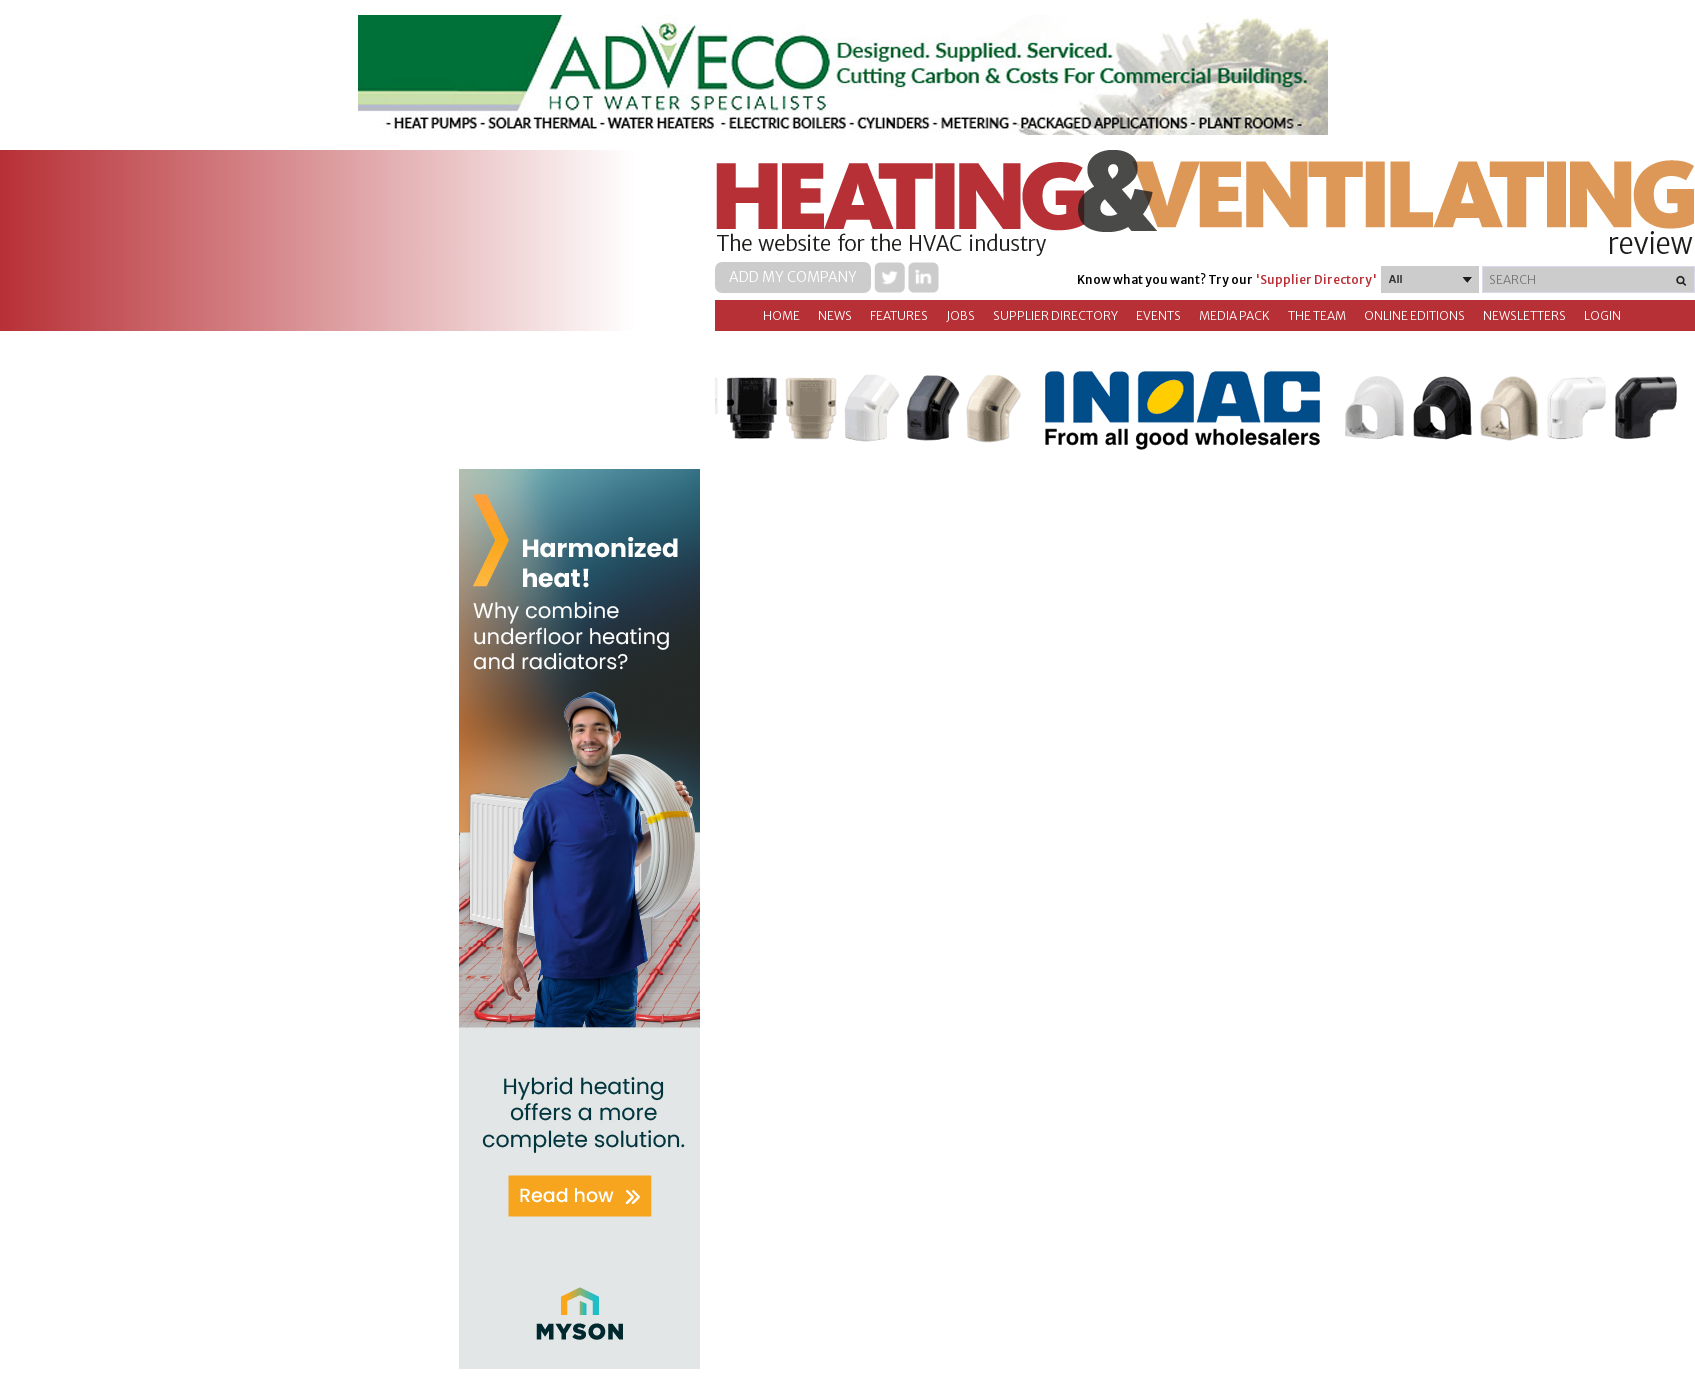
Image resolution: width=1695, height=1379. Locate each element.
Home (781, 315)
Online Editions (1414, 315)
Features (899, 315)
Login (1602, 315)
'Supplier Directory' (1316, 279)
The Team (1317, 315)
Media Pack (1234, 315)
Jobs (960, 315)
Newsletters (1524, 315)
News (835, 315)
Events (1158, 315)
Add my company (793, 277)
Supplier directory (1055, 315)
